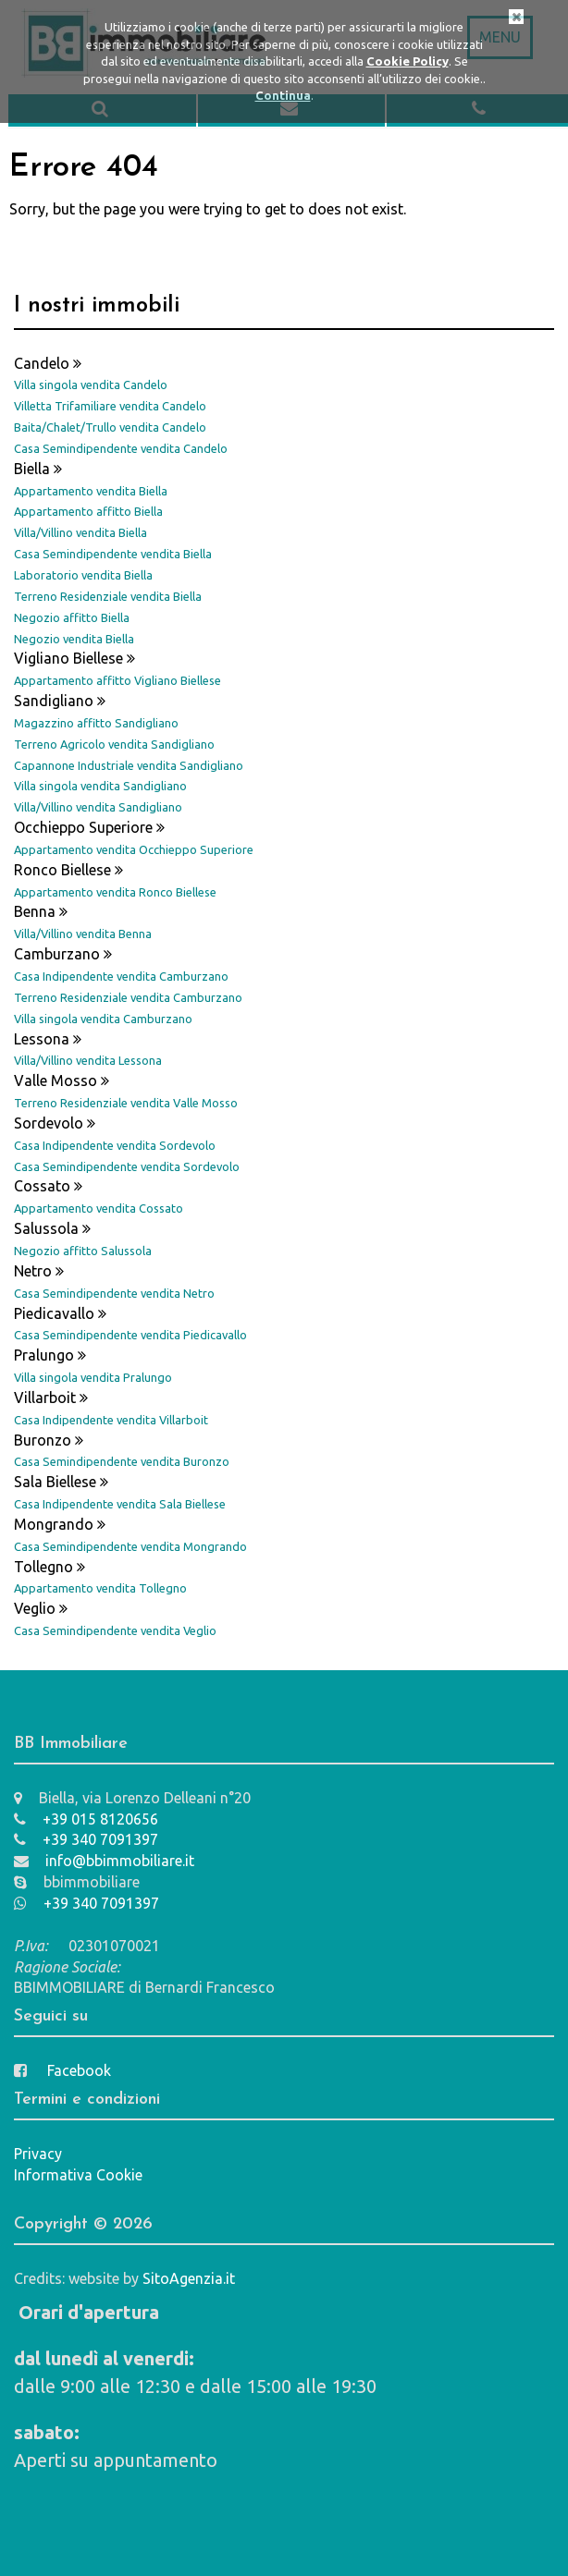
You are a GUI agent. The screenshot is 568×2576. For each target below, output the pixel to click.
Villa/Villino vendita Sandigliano (98, 806)
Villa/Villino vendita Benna (83, 933)
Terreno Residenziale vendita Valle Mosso (126, 1102)
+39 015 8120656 (86, 1819)
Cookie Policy (407, 61)
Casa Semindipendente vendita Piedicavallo (130, 1334)
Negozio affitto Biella (72, 617)
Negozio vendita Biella (74, 638)
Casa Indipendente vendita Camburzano (121, 976)
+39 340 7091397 (86, 1839)
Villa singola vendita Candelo (90, 384)
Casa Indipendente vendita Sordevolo (115, 1145)
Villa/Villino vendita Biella (80, 532)
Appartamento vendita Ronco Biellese (115, 891)
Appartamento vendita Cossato (98, 1208)
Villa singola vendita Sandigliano (100, 785)
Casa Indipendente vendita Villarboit (111, 1419)
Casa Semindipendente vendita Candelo (121, 448)
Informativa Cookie (78, 2175)
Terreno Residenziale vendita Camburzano (128, 997)
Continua (283, 95)
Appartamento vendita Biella (90, 490)
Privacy (38, 2153)
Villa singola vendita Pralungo (93, 1377)
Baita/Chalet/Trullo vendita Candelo (110, 427)
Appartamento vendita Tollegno (100, 1587)
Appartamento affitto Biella (88, 511)
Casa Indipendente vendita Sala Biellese (120, 1503)
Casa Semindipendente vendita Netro (114, 1293)
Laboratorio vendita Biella (83, 574)
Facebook (62, 2070)
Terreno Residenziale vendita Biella (108, 596)
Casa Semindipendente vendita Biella (113, 553)
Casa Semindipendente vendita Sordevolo (127, 1166)
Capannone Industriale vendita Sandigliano (128, 765)
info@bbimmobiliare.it (104, 1860)
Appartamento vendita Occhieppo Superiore (133, 849)
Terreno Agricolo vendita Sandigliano (114, 744)
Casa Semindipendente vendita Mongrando (130, 1546)
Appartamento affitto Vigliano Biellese (117, 680)
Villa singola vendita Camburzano (103, 1018)
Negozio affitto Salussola (83, 1250)
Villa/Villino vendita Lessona (88, 1060)
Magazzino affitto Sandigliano (96, 722)
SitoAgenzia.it (188, 2278)
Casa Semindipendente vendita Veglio (115, 1630)
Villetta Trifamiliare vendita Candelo (110, 405)
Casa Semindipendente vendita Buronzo (121, 1461)
